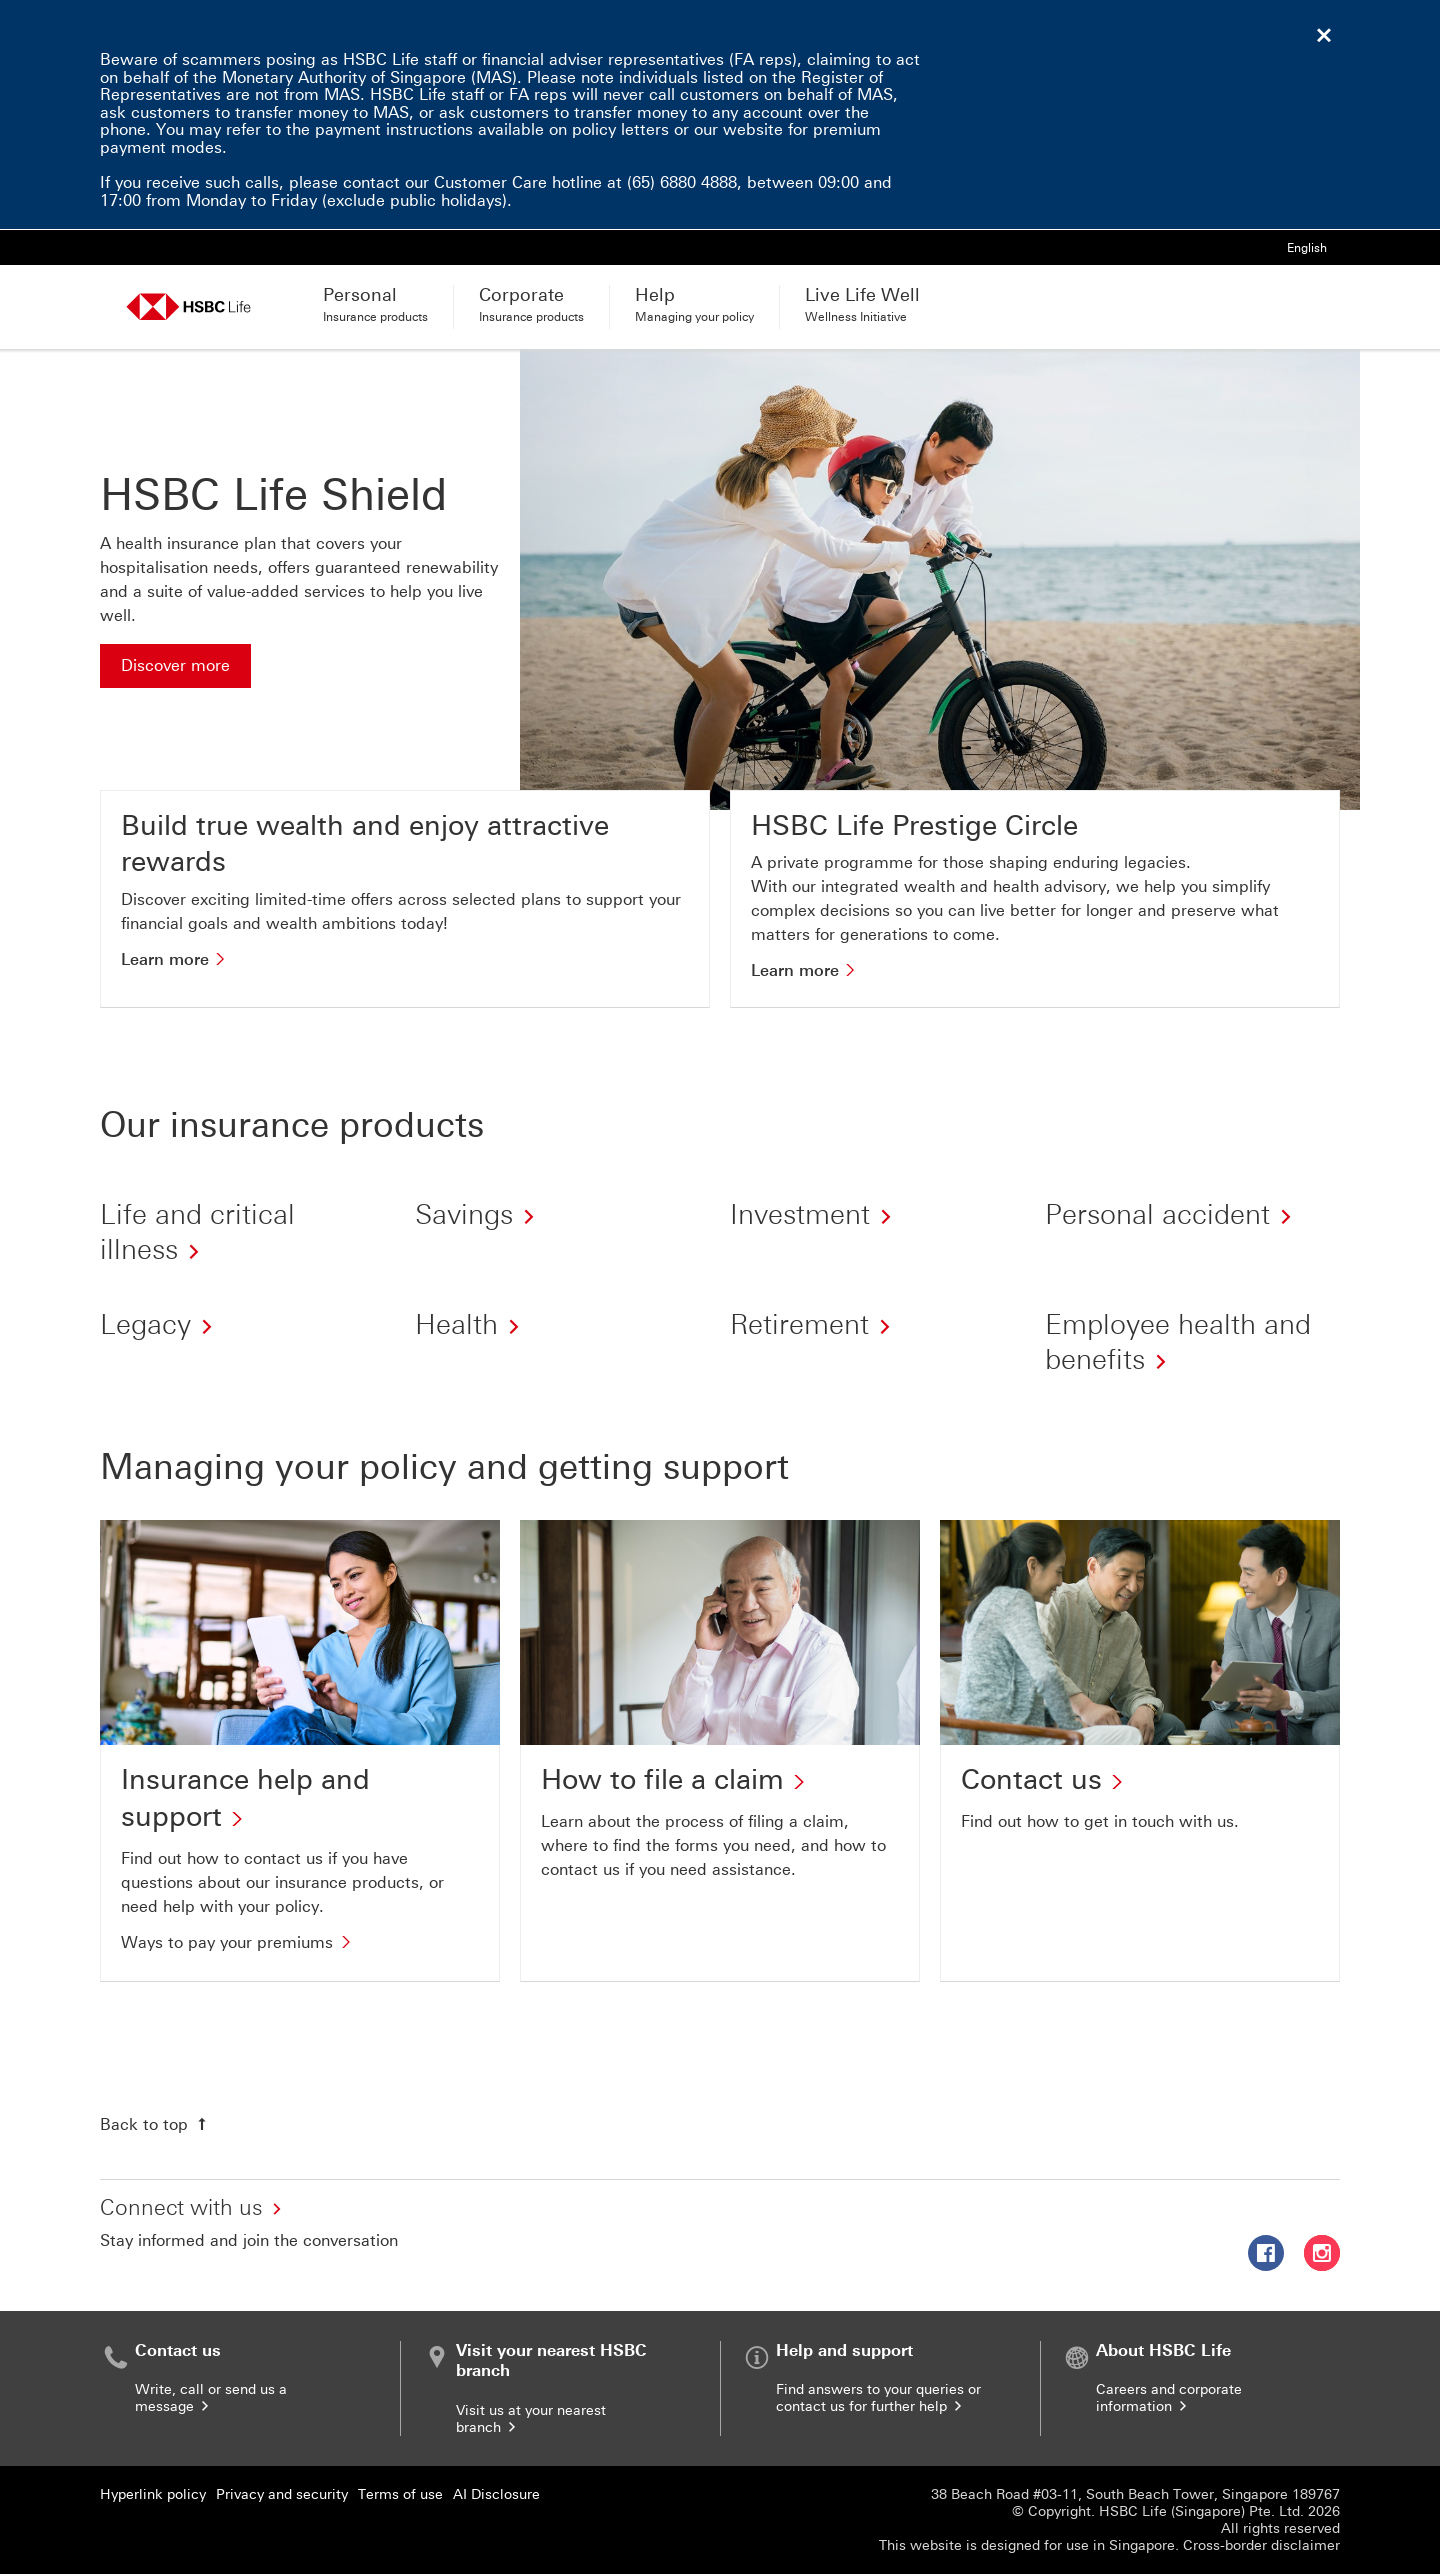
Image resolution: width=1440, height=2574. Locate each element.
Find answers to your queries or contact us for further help (878, 2398)
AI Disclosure (496, 2494)
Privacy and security (282, 2494)
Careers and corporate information (1169, 2398)
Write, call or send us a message (211, 2398)
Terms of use (400, 2494)
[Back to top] (155, 2124)
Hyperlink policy (153, 2494)
